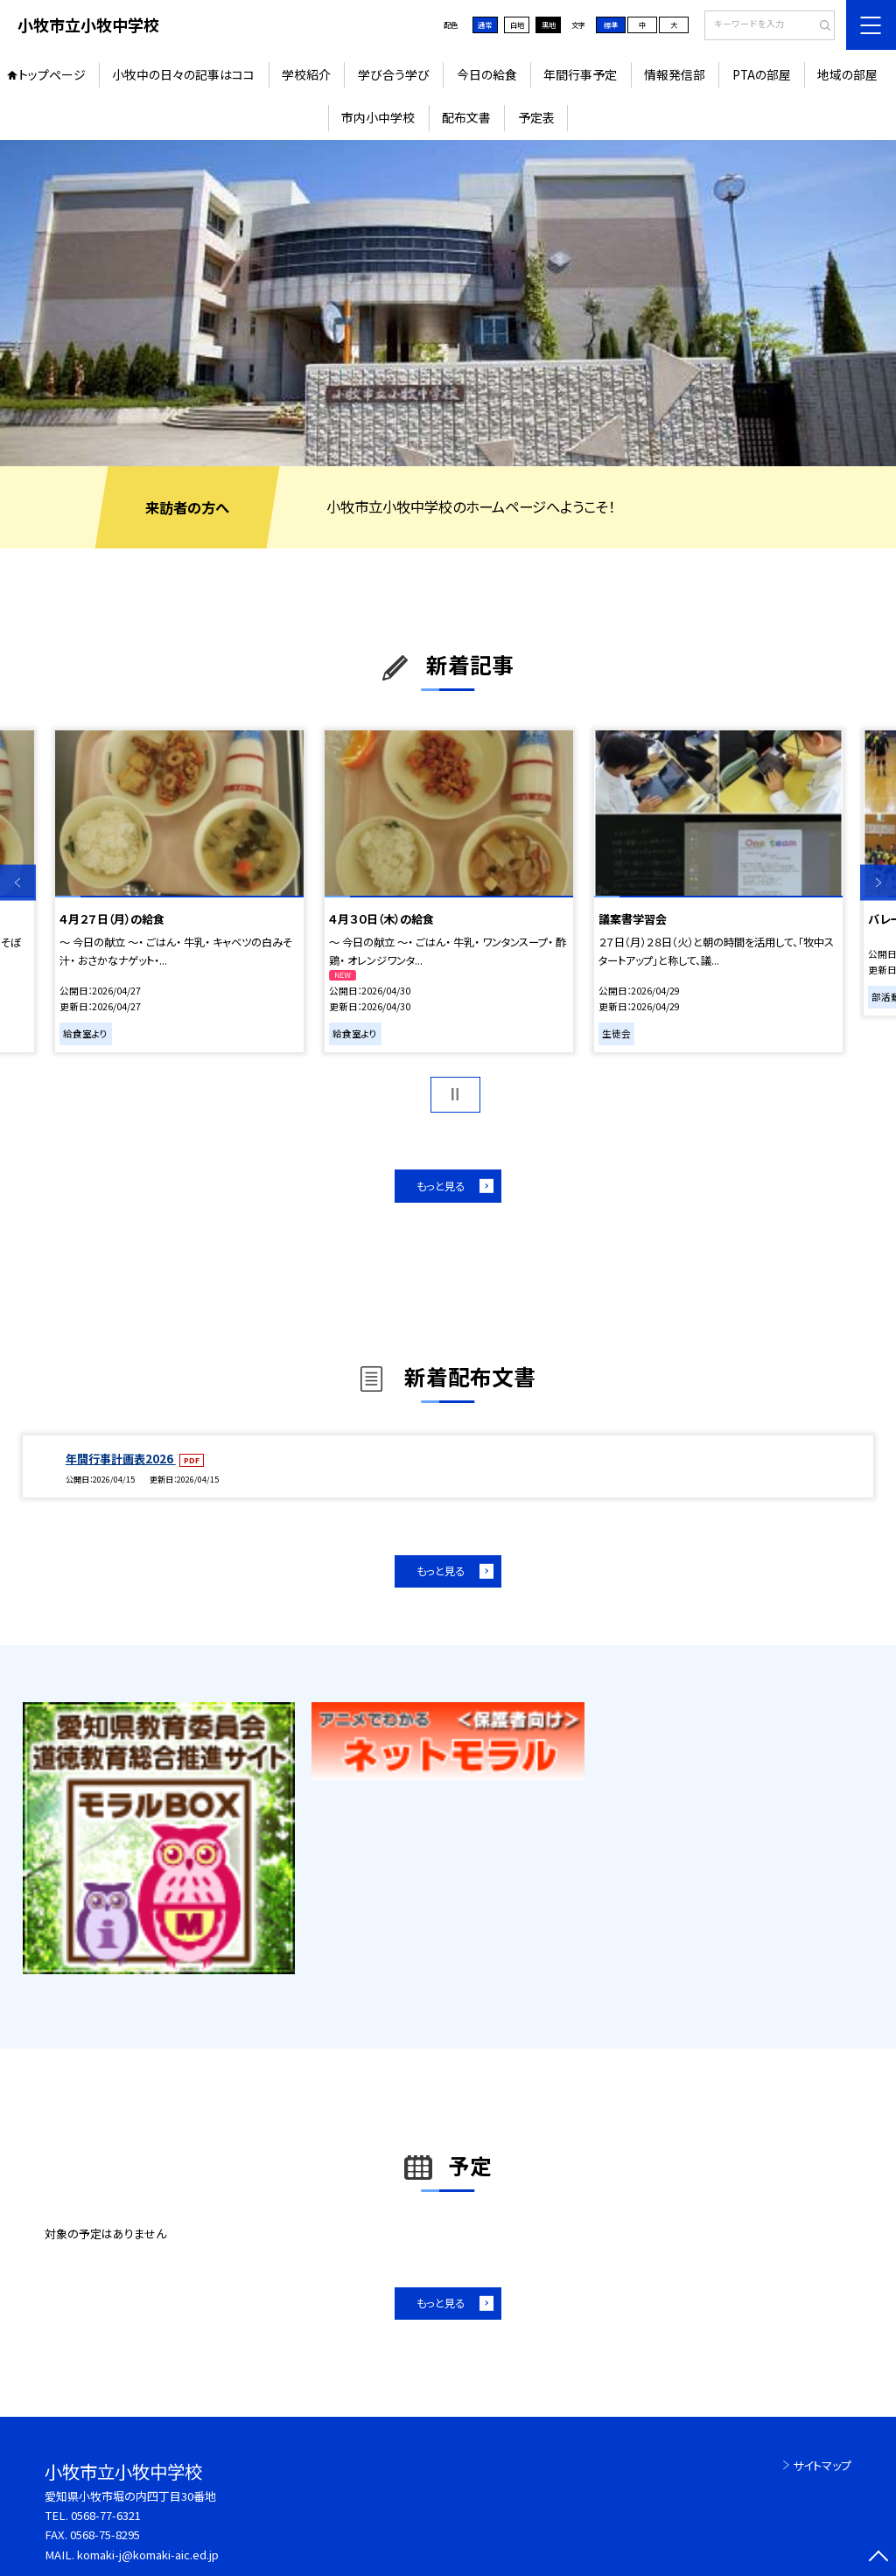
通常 (485, 24)
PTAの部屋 (761, 74)
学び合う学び (394, 74)
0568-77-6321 (106, 2515)
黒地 (549, 24)
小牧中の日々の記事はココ (183, 74)
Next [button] (878, 883)
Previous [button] (18, 883)
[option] (448, 303)
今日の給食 (487, 74)
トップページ (52, 74)
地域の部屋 (847, 74)
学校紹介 (306, 74)
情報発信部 (674, 74)
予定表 (536, 117)
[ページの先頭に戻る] (878, 2558)
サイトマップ (822, 2465)
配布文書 (466, 117)
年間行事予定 (580, 74)
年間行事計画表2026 (121, 1458)
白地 (517, 24)
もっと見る (440, 1186)
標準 (611, 24)
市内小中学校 (378, 117)
